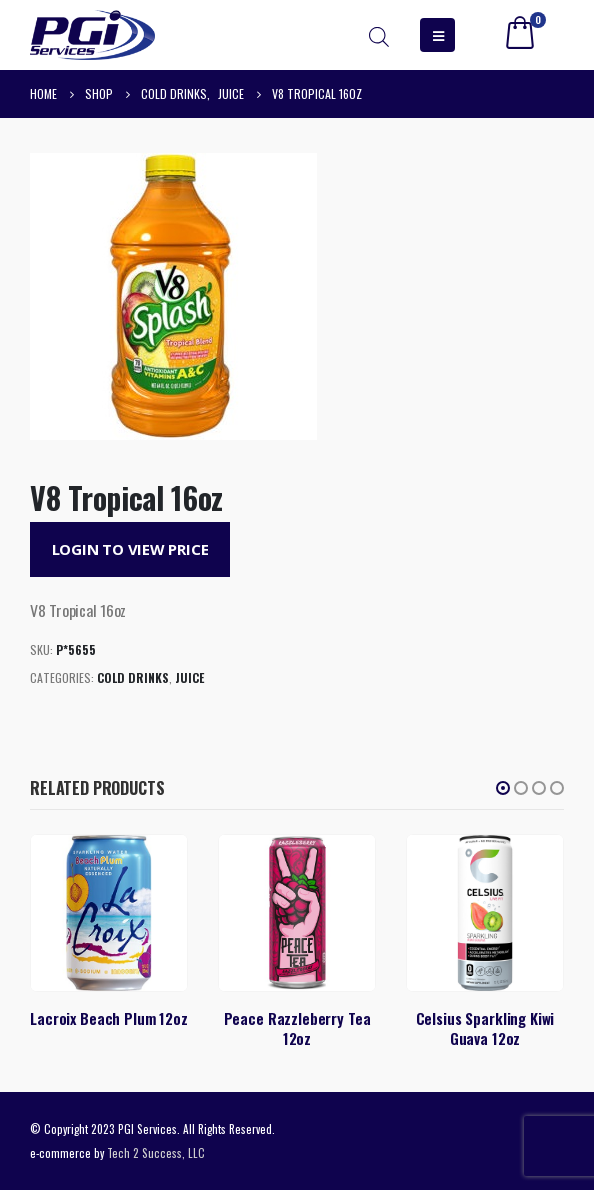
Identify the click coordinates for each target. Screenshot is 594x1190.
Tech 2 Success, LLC (156, 1152)
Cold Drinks (133, 677)
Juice (189, 677)
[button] (503, 788)
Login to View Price (130, 549)
